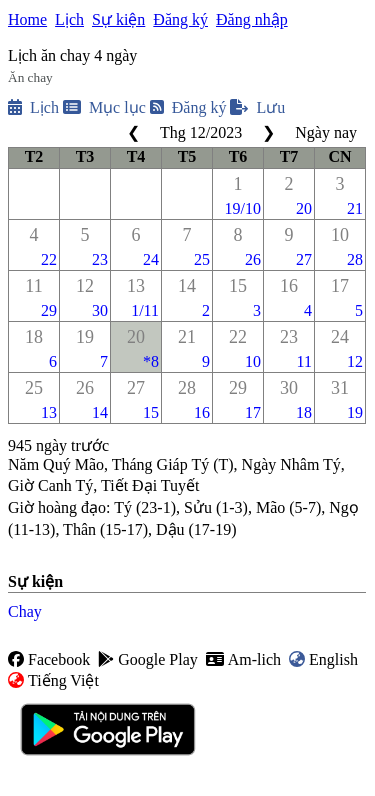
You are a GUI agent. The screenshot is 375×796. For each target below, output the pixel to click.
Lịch (69, 19)
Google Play (148, 659)
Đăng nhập (252, 19)
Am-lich (243, 659)
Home (27, 19)
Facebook (49, 659)
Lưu (257, 107)
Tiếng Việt (53, 680)
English (323, 659)
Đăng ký (180, 19)
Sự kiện (118, 19)
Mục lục (104, 107)
